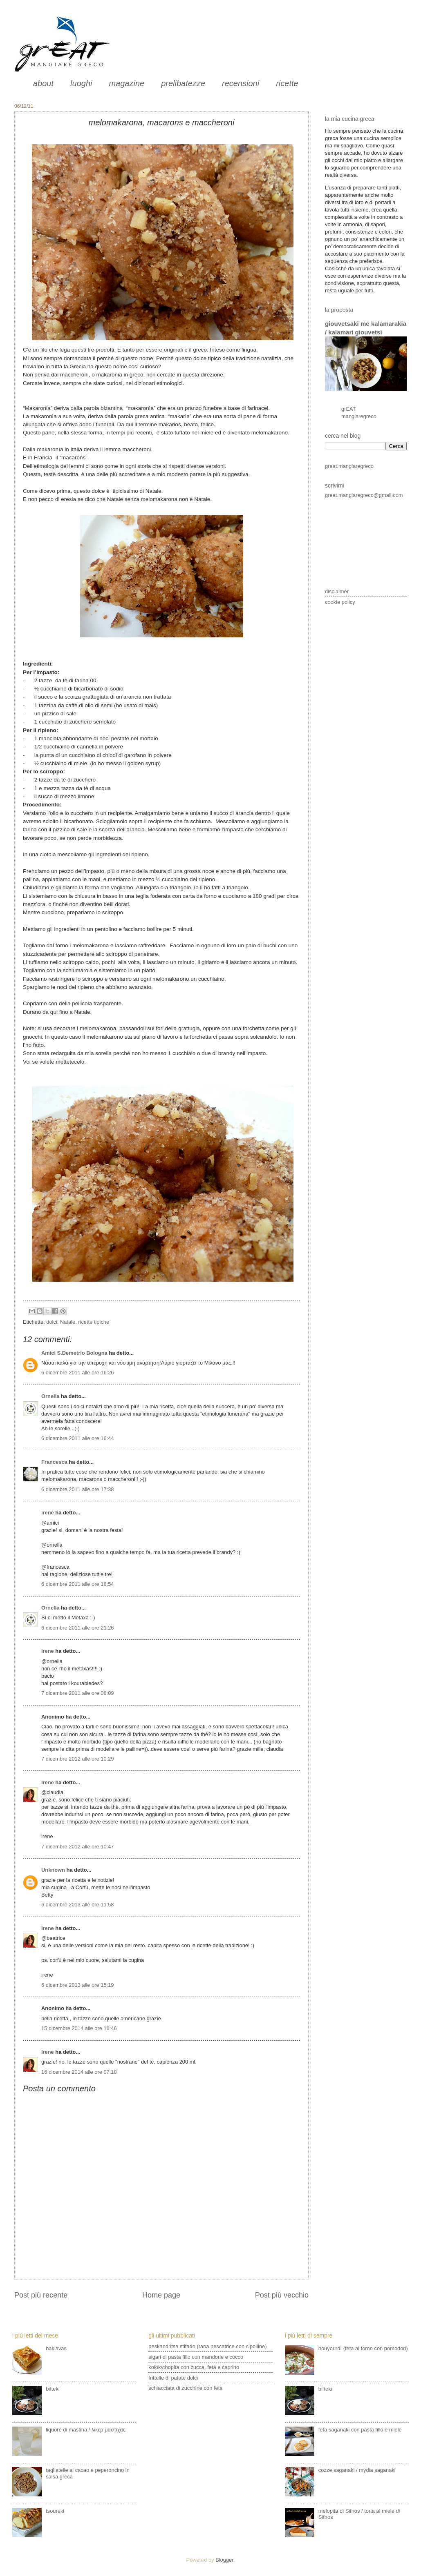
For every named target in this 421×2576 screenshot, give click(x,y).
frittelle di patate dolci (173, 2378)
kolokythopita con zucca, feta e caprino (193, 2367)
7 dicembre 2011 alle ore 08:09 (77, 1693)
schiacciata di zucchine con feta (185, 2388)
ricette (287, 83)
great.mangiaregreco (349, 466)
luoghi (81, 83)
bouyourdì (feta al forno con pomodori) (363, 2348)
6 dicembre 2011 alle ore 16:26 (77, 1372)
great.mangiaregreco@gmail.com (364, 495)
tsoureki (55, 2511)
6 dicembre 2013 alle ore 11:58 (77, 1904)
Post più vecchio (282, 2295)
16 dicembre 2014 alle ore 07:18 (79, 2072)
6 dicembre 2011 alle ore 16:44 (77, 1438)
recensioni (240, 83)
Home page (161, 2295)
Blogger (224, 2560)
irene (47, 1513)
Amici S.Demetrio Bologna (74, 1353)
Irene (47, 1782)
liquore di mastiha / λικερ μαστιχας (85, 2430)
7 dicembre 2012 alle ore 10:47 (77, 1846)
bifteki (53, 2389)
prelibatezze (183, 83)
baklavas (56, 2348)
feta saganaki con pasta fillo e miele (360, 2430)
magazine (126, 83)
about (43, 83)
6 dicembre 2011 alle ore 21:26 (77, 1628)
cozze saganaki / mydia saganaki (357, 2470)
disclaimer (337, 591)
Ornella (50, 1396)
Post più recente (40, 2295)
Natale (67, 1322)
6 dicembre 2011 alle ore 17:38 (77, 1489)
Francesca (54, 1462)
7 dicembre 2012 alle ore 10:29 (77, 1759)
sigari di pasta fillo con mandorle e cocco (195, 2357)
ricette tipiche (93, 1322)
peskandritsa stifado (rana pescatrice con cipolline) (207, 2346)
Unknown (53, 1870)
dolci (51, 1322)
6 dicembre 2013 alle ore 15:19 (77, 1985)
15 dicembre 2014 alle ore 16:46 (79, 2028)
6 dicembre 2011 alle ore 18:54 (77, 1584)
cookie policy (340, 602)
